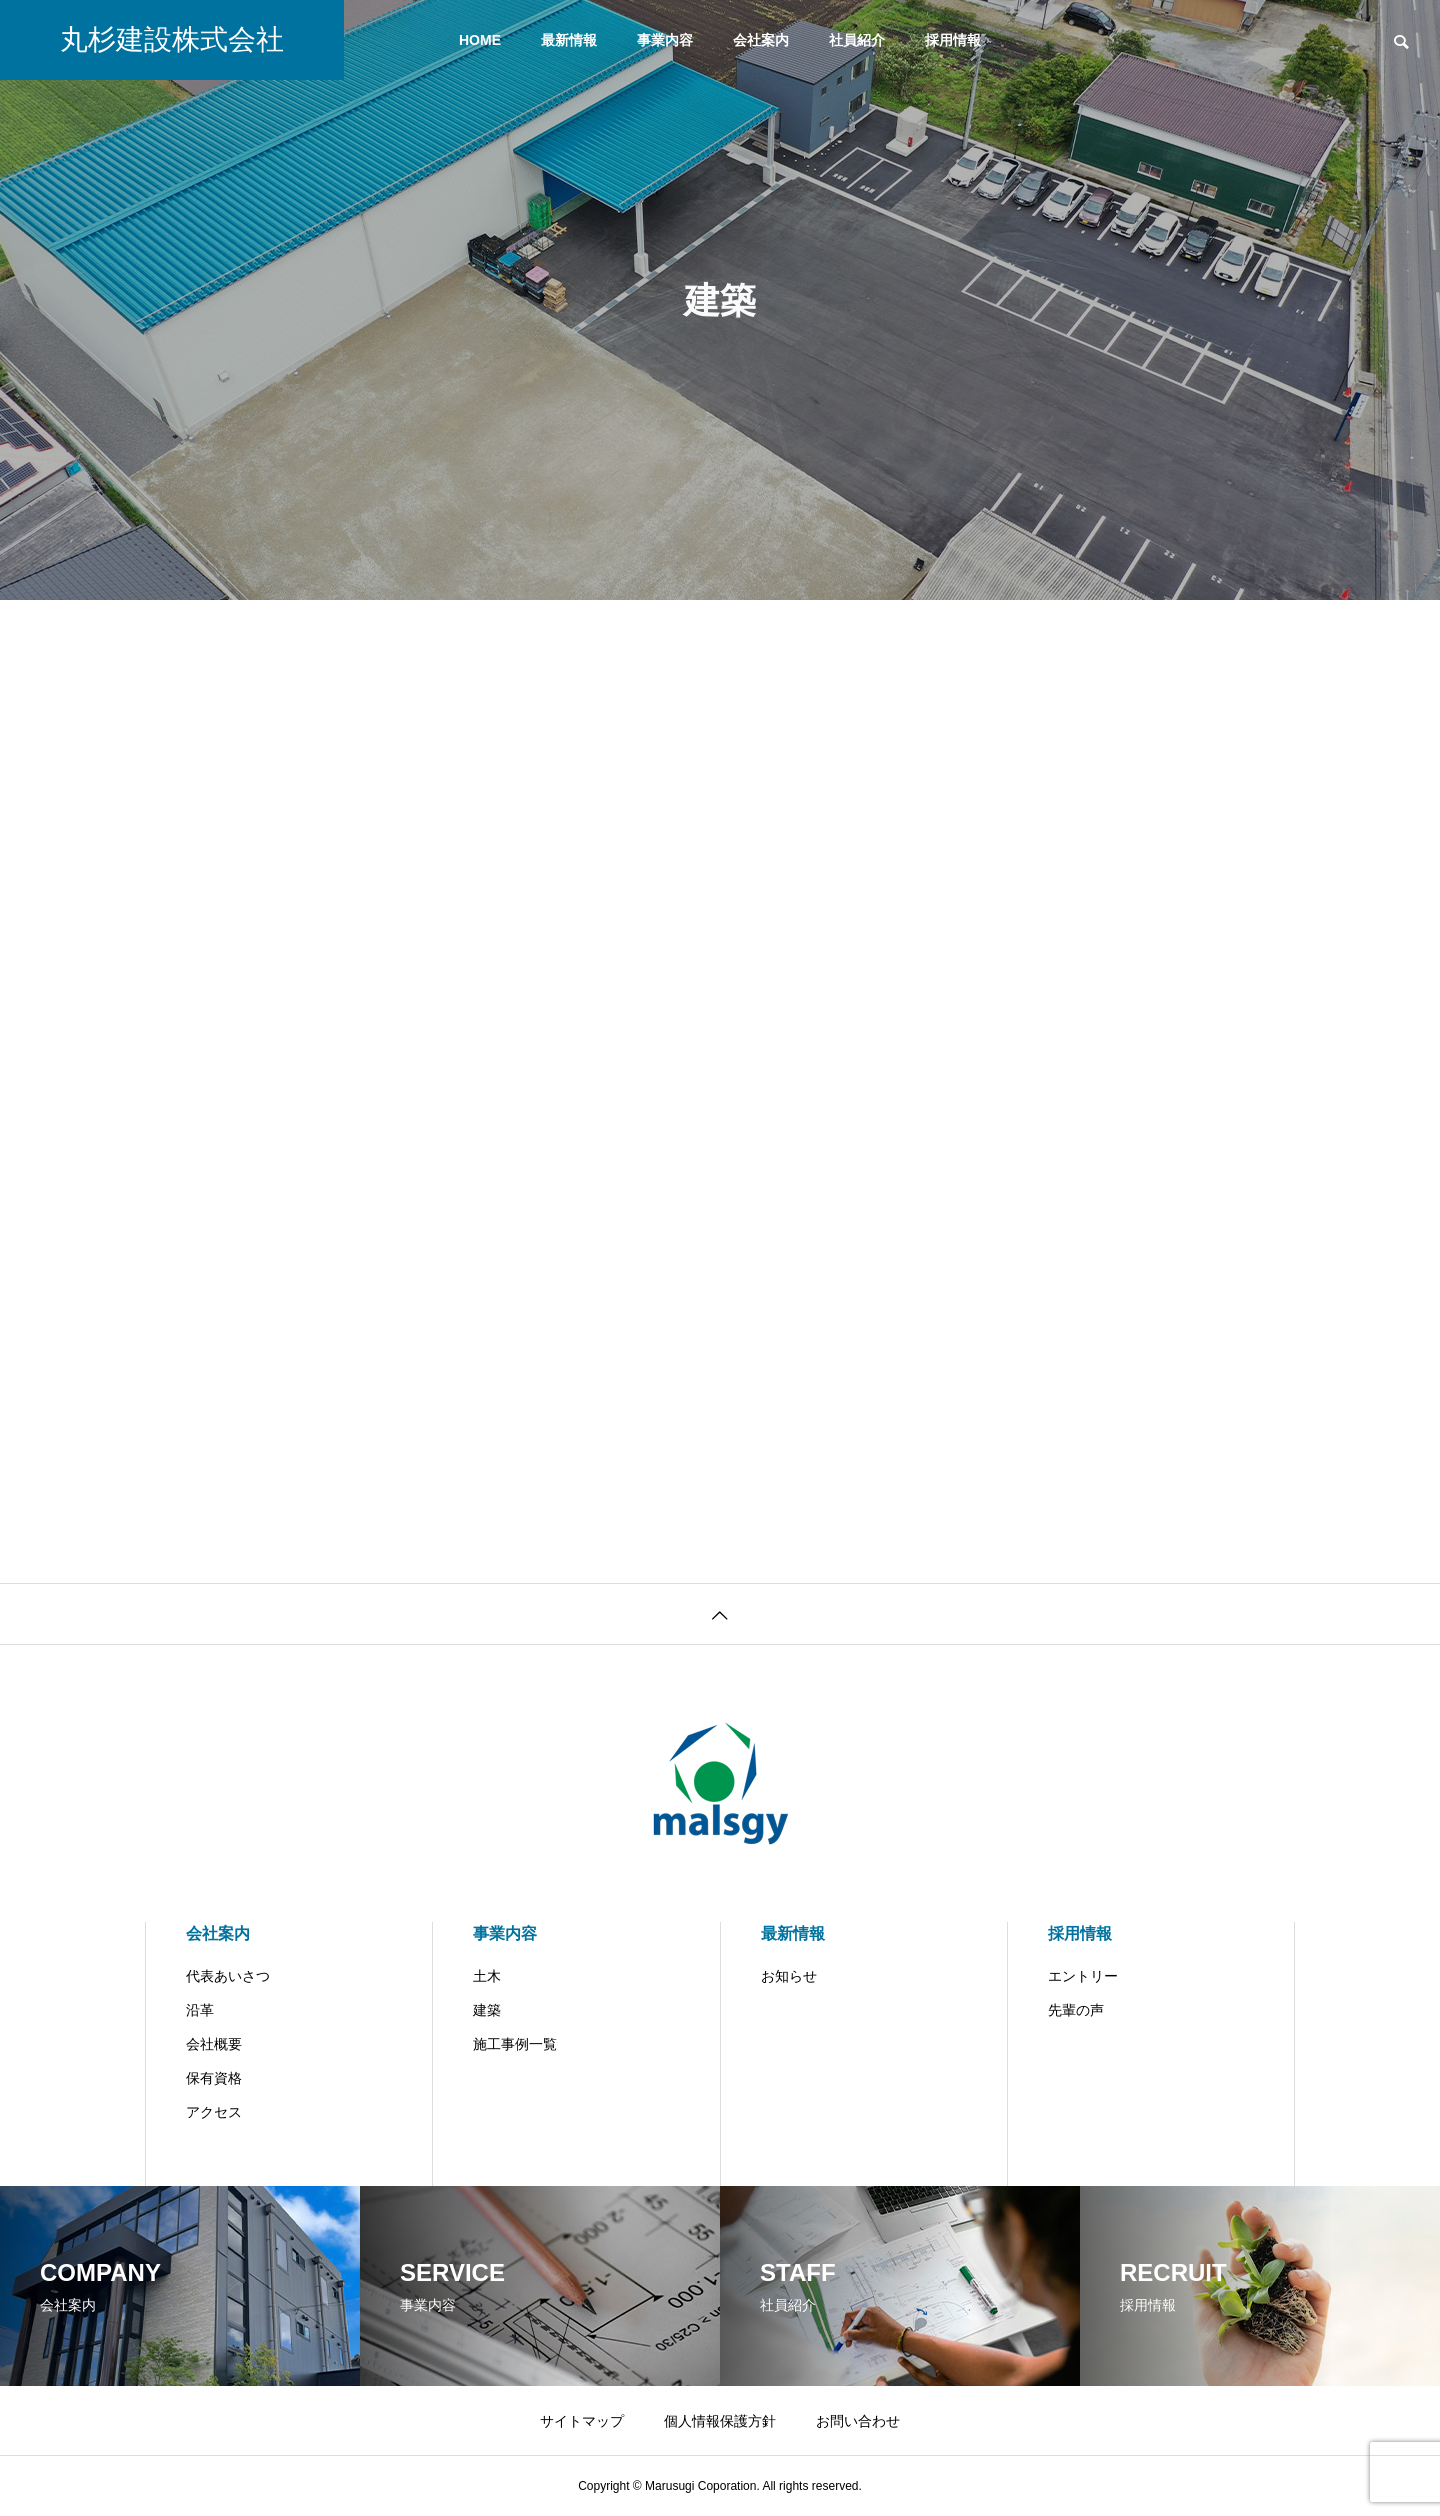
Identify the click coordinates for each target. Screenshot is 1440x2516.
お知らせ (789, 1976)
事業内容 (665, 40)
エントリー (1083, 1976)
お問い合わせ (858, 2421)
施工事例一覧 (515, 2044)
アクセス (214, 2112)
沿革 (200, 2010)
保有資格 (214, 2078)
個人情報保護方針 (720, 2421)
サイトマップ (582, 2421)
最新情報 (569, 40)
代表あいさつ (228, 1976)
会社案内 (761, 40)
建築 (487, 2010)
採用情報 (953, 40)
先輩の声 (1076, 2010)
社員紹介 (857, 40)
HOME (480, 40)
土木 (487, 1976)
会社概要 (214, 2044)
